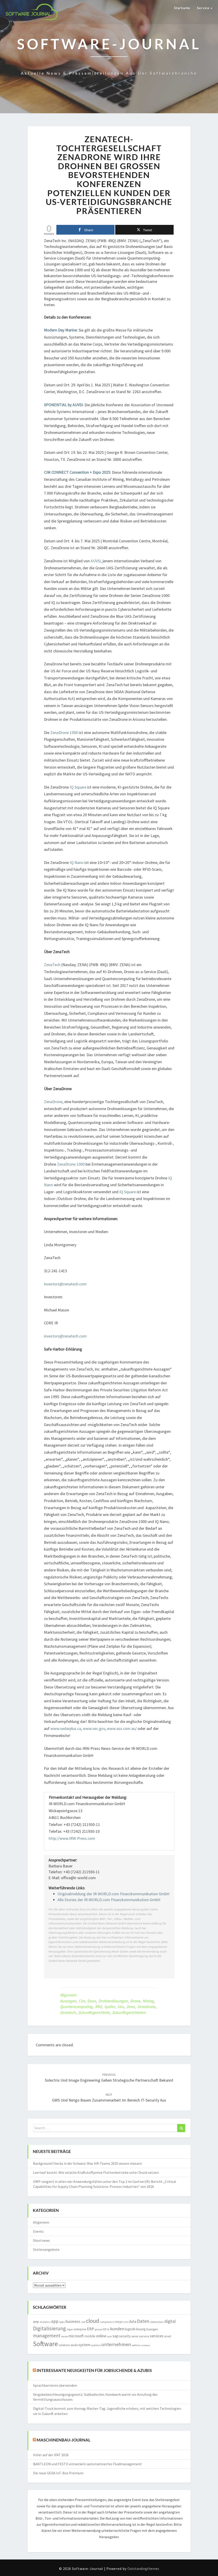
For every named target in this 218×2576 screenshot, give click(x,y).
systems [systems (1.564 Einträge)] (96, 2345)
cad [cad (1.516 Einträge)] (83, 2321)
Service (204, 8)
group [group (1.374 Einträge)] (98, 2329)
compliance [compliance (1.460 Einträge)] (107, 2321)
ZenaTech (52, 964)
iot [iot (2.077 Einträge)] (105, 2329)
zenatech (68, 2012)
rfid (98, 2006)
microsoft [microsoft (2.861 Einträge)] (76, 2335)
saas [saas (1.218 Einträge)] (109, 2336)
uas (121, 2006)
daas (92, 2001)
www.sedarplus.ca (65, 1728)
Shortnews (41, 2240)
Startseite (182, 8)
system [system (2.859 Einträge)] (84, 2344)
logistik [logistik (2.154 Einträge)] (130, 2329)
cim (82, 2001)
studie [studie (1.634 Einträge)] (74, 2345)
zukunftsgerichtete (94, 2012)
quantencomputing (76, 2006)
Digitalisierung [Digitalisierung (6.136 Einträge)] (49, 2328)
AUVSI (96, 560)
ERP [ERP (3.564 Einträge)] (90, 2328)
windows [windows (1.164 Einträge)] (145, 2345)
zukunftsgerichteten (129, 2012)
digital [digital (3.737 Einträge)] (170, 2321)
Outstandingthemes (143, 2568)
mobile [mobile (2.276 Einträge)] (89, 2336)
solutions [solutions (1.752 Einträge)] (64, 2345)
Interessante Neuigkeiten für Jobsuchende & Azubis (94, 2370)
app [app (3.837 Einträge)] (54, 2321)
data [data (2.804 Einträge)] (132, 2321)
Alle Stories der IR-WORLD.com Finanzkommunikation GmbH (108, 1899)
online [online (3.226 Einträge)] (101, 2335)
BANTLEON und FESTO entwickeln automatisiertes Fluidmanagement (87, 2464)
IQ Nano (77, 862)
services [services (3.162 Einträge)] (156, 2335)
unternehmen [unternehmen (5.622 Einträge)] (116, 2344)
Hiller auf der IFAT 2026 (51, 2455)
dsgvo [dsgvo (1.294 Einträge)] (70, 2329)
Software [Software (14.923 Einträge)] (45, 2344)
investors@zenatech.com (65, 1284)
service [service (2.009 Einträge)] (144, 2336)
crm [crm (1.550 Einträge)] (125, 2321)
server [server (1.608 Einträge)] (134, 2336)
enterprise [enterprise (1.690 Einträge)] (80, 2329)
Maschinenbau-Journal (63, 2439)
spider (109, 2006)
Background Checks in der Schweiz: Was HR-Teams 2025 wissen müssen (87, 2163)
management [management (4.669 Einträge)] (46, 2336)
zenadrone (146, 2006)
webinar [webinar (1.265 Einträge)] (136, 2345)
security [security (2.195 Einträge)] (125, 2336)
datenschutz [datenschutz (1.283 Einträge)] (157, 2321)
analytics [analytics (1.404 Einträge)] (45, 2321)
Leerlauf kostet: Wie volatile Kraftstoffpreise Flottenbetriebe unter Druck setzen (96, 2172)
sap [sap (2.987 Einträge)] (115, 2335)
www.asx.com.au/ (122, 1728)
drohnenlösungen (113, 2001)
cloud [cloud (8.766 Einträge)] (92, 2320)
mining (148, 2001)
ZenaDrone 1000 (64, 732)
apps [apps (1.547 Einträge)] (62, 2321)
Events (38, 2231)
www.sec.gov (94, 1728)
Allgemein (68, 1995)
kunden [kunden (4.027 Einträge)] (117, 2328)
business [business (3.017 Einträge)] (73, 2321)
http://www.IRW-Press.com (72, 1838)
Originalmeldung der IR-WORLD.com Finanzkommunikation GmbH (113, 1893)
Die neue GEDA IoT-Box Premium (58, 2473)
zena (131, 2006)
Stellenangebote (46, 2249)
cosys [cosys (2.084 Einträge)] (119, 2321)
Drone (135, 2001)
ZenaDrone (53, 1101)
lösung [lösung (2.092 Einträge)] (141, 2329)
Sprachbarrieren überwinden (55, 2385)
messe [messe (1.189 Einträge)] (64, 2336)
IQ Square (78, 787)
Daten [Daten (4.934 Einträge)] (143, 2321)
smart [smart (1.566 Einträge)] (167, 2336)
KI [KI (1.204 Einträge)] (108, 2329)
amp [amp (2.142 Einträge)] (36, 2321)
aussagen (68, 2001)
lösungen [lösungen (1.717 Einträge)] (152, 2329)
